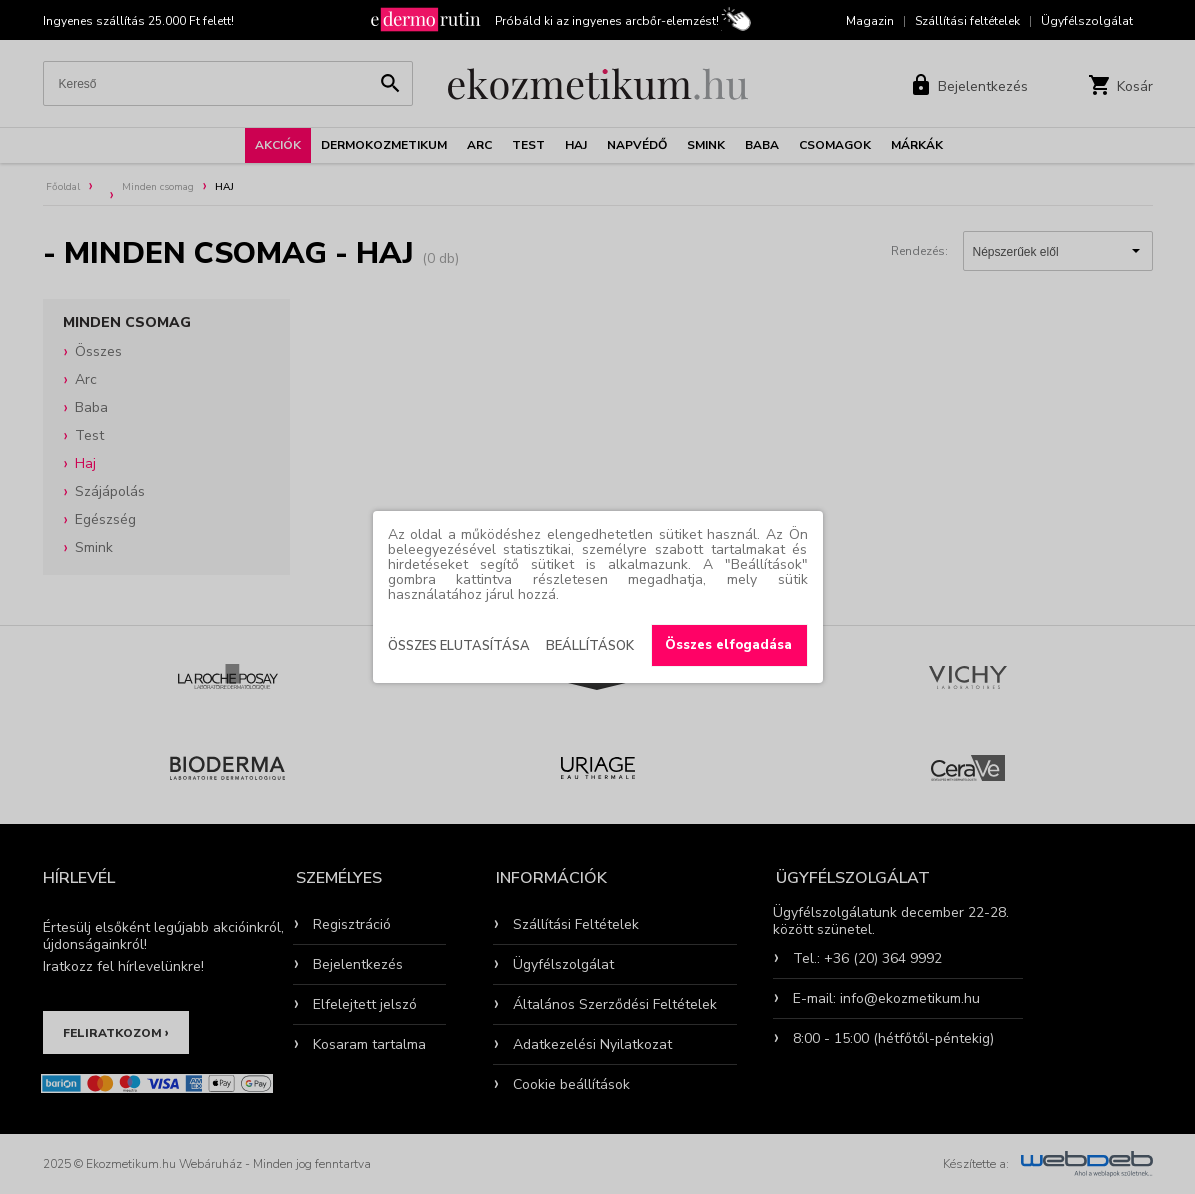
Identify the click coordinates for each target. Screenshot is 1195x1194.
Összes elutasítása (459, 646)
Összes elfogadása (728, 645)
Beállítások (590, 646)
